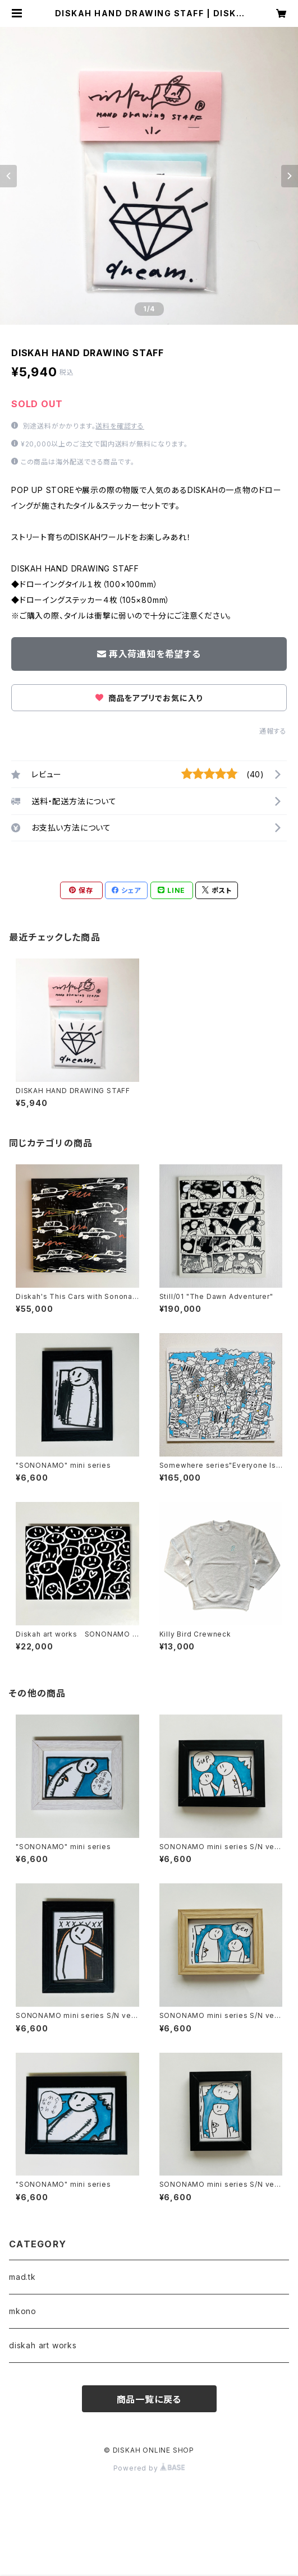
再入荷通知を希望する (149, 654)
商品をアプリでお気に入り (149, 698)
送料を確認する (119, 426)
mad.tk (22, 2277)
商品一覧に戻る (149, 2399)
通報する (273, 731)
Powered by (149, 2468)
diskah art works (43, 2345)
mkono (22, 2311)
